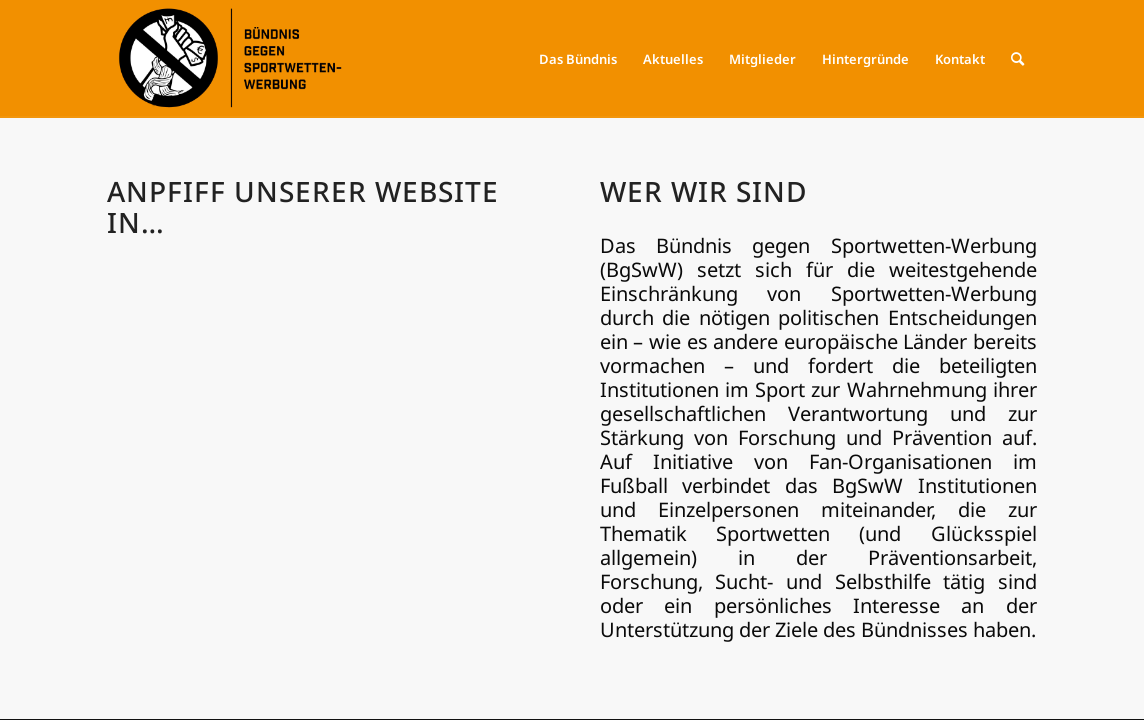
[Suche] (1017, 59)
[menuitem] (578, 59)
